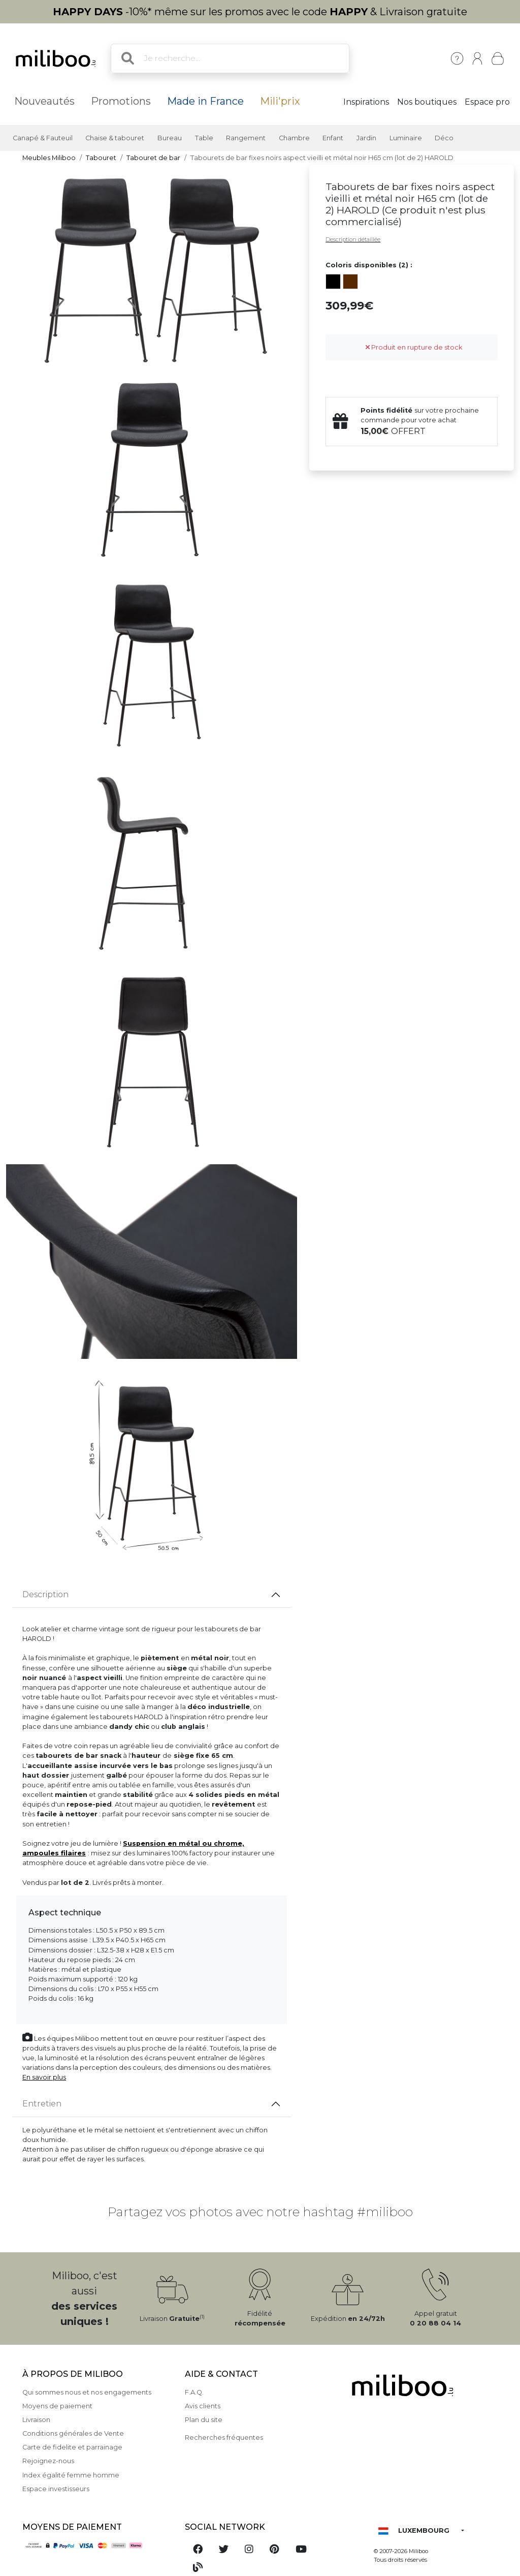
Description (45, 1594)
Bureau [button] (169, 138)
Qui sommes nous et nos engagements (86, 2392)
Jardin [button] (366, 138)
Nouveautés (44, 101)
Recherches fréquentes (224, 2437)
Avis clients (202, 2406)
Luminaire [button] (405, 138)
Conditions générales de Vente (73, 2433)
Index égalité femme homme (70, 2475)
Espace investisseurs (55, 2489)
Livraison (36, 2420)
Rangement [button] (246, 138)
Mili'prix (280, 101)
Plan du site (203, 2420)
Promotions (121, 101)
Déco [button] (444, 138)
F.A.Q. (194, 2392)
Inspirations (366, 102)
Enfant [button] (332, 138)
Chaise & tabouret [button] (114, 138)
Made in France (205, 101)
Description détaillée (353, 239)
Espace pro (487, 102)
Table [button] (204, 138)
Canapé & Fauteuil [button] (43, 138)
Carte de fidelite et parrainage (72, 2447)
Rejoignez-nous (48, 2461)
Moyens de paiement (57, 2406)
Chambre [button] (294, 138)
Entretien (41, 2103)
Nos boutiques (427, 102)
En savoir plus (44, 2077)
